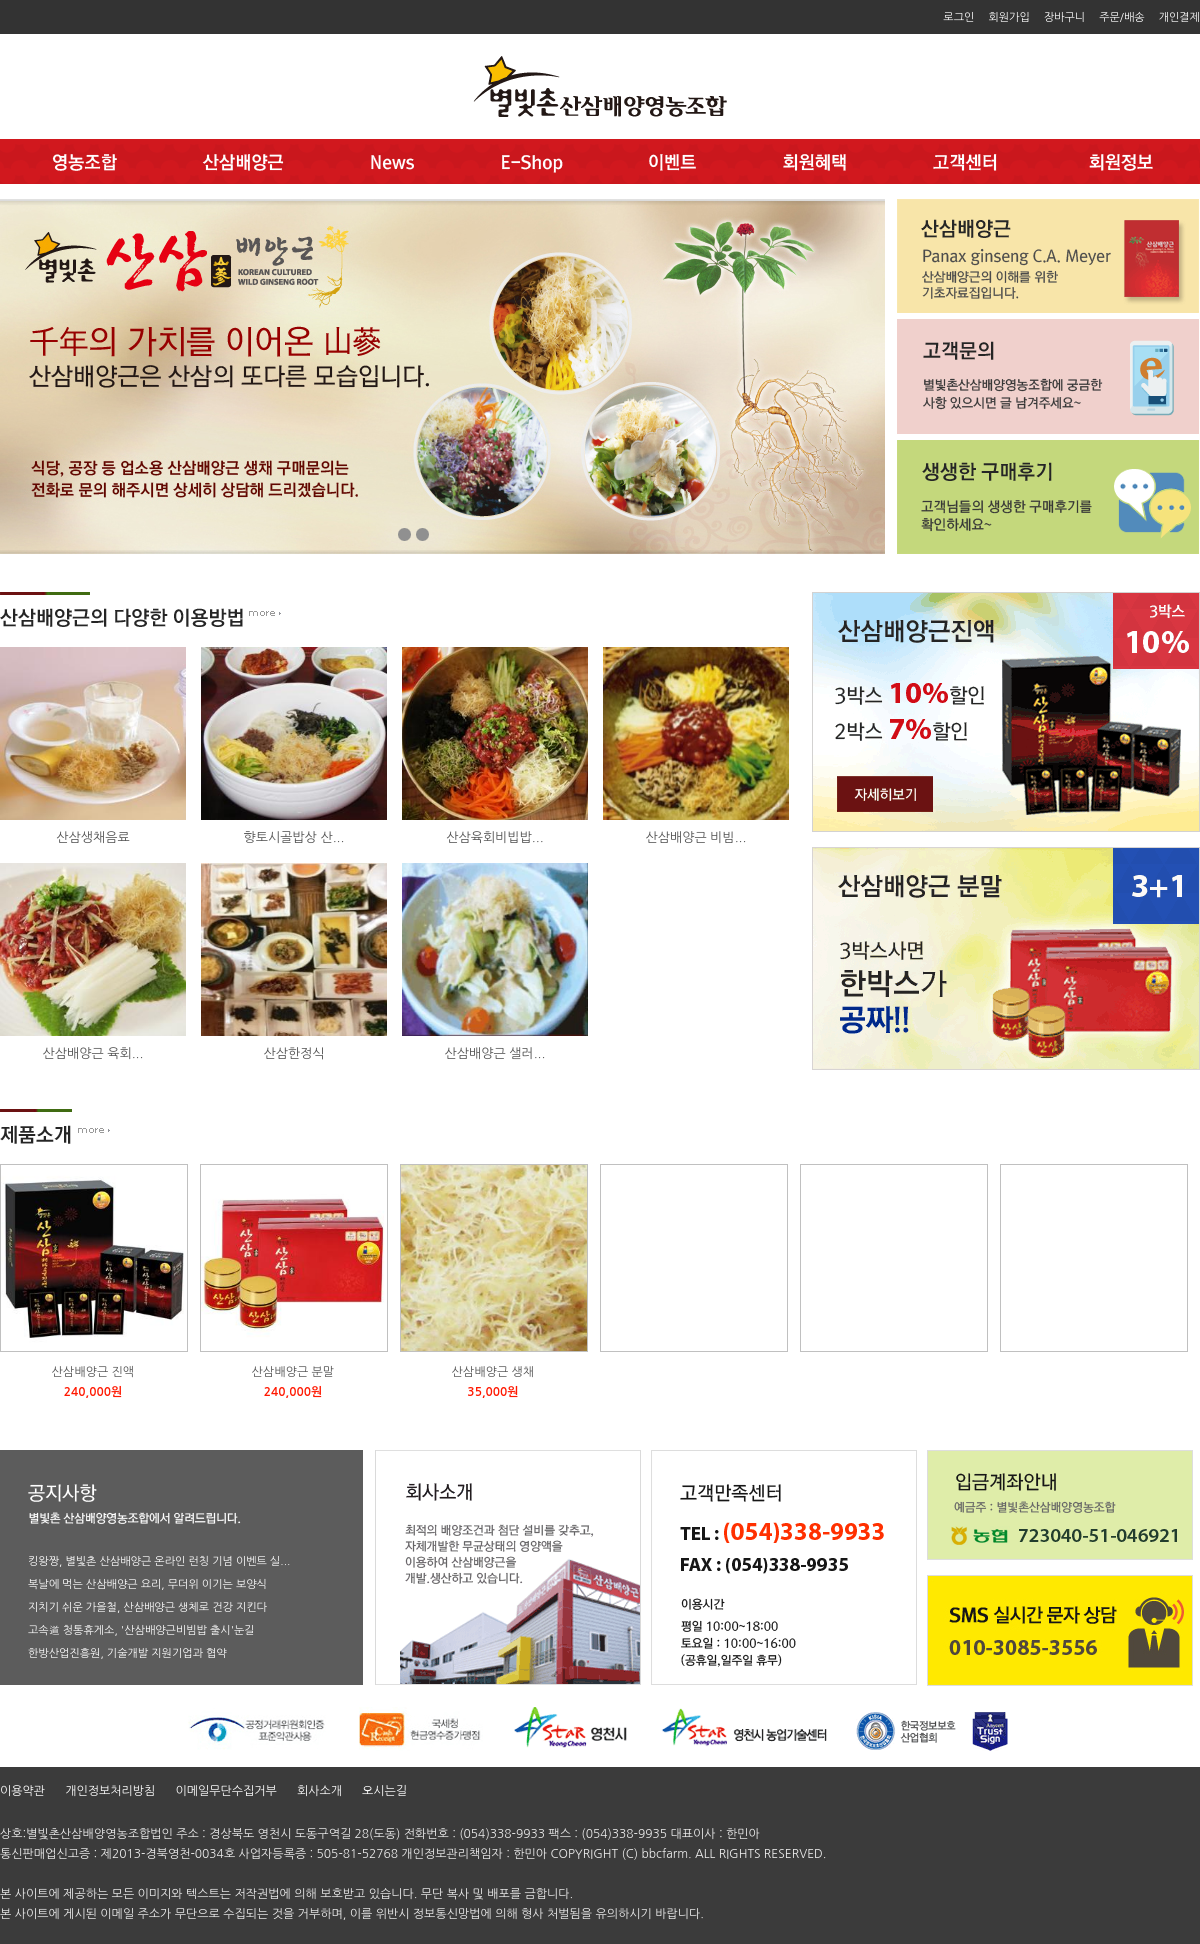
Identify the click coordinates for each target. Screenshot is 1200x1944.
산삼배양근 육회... (93, 1053)
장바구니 (1064, 17)
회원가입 (1008, 17)
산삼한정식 (293, 1053)
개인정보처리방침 (110, 1791)
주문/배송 (1122, 17)
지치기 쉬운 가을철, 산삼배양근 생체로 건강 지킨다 (147, 1607)
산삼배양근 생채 (493, 1372)
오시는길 (384, 1791)
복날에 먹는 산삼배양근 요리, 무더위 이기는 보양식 (147, 1584)
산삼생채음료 (92, 837)
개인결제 (1179, 17)
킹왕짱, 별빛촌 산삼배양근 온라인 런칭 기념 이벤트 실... (159, 1561)
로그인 (958, 17)
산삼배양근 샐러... (495, 1053)
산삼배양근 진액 (93, 1372)
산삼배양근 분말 (293, 1372)
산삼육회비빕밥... (494, 837)
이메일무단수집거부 (226, 1791)
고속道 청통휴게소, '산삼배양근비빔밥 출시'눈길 (141, 1630)
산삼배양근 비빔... (696, 837)
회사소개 (319, 1791)
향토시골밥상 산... (294, 837)
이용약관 (22, 1791)
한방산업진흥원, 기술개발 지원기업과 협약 (127, 1653)
